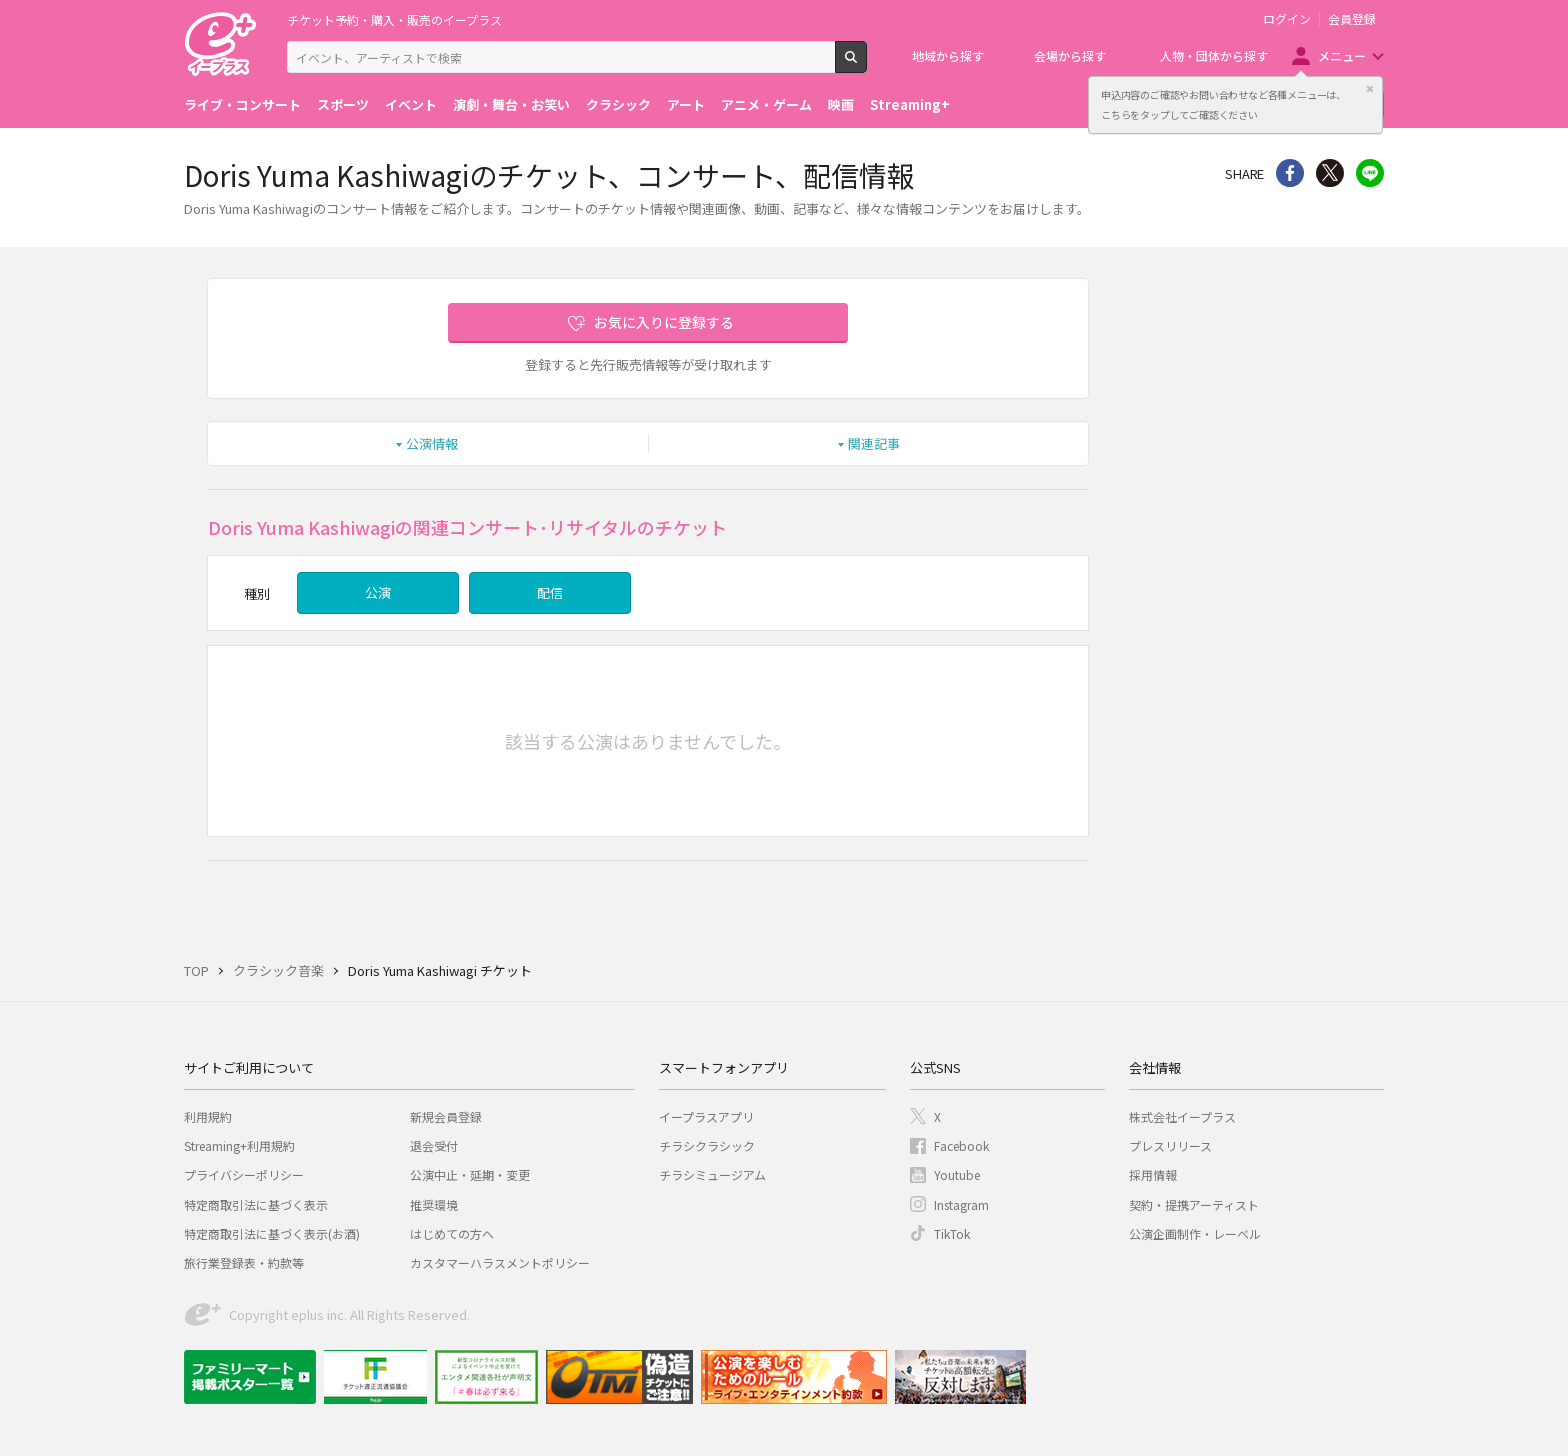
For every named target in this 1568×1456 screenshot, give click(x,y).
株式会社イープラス (1182, 1116)
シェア (1290, 173)
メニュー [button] (1342, 55)
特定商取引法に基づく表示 (256, 1204)
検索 (866, 65)
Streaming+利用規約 (239, 1145)
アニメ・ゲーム (766, 104)
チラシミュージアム (712, 1174)
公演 (378, 592)
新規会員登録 (446, 1116)
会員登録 (1352, 19)
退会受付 (434, 1145)
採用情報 (1153, 1174)
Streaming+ (910, 104)
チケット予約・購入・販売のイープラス (394, 19)
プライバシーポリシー (244, 1174)
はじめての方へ (452, 1233)
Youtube (957, 1174)
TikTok (952, 1233)
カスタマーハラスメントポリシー (500, 1262)
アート (686, 104)
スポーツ (343, 104)
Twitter (1330, 173)
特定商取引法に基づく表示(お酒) (272, 1233)
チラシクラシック (707, 1145)
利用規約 (208, 1116)
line (1370, 173)
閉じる (1370, 89)
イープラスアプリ (706, 1116)
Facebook (961, 1145)
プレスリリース (1170, 1145)
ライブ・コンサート (242, 104)
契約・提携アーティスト (1194, 1204)
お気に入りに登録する (664, 322)
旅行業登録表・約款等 (244, 1262)
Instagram (961, 1204)
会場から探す (1070, 55)
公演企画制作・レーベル (1195, 1233)
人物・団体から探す (1214, 55)
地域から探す (948, 55)
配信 (550, 592)
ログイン (1287, 19)
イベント (411, 104)
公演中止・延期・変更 (470, 1174)
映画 (841, 104)
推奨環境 (434, 1204)
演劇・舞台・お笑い (511, 104)
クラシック (618, 104)
